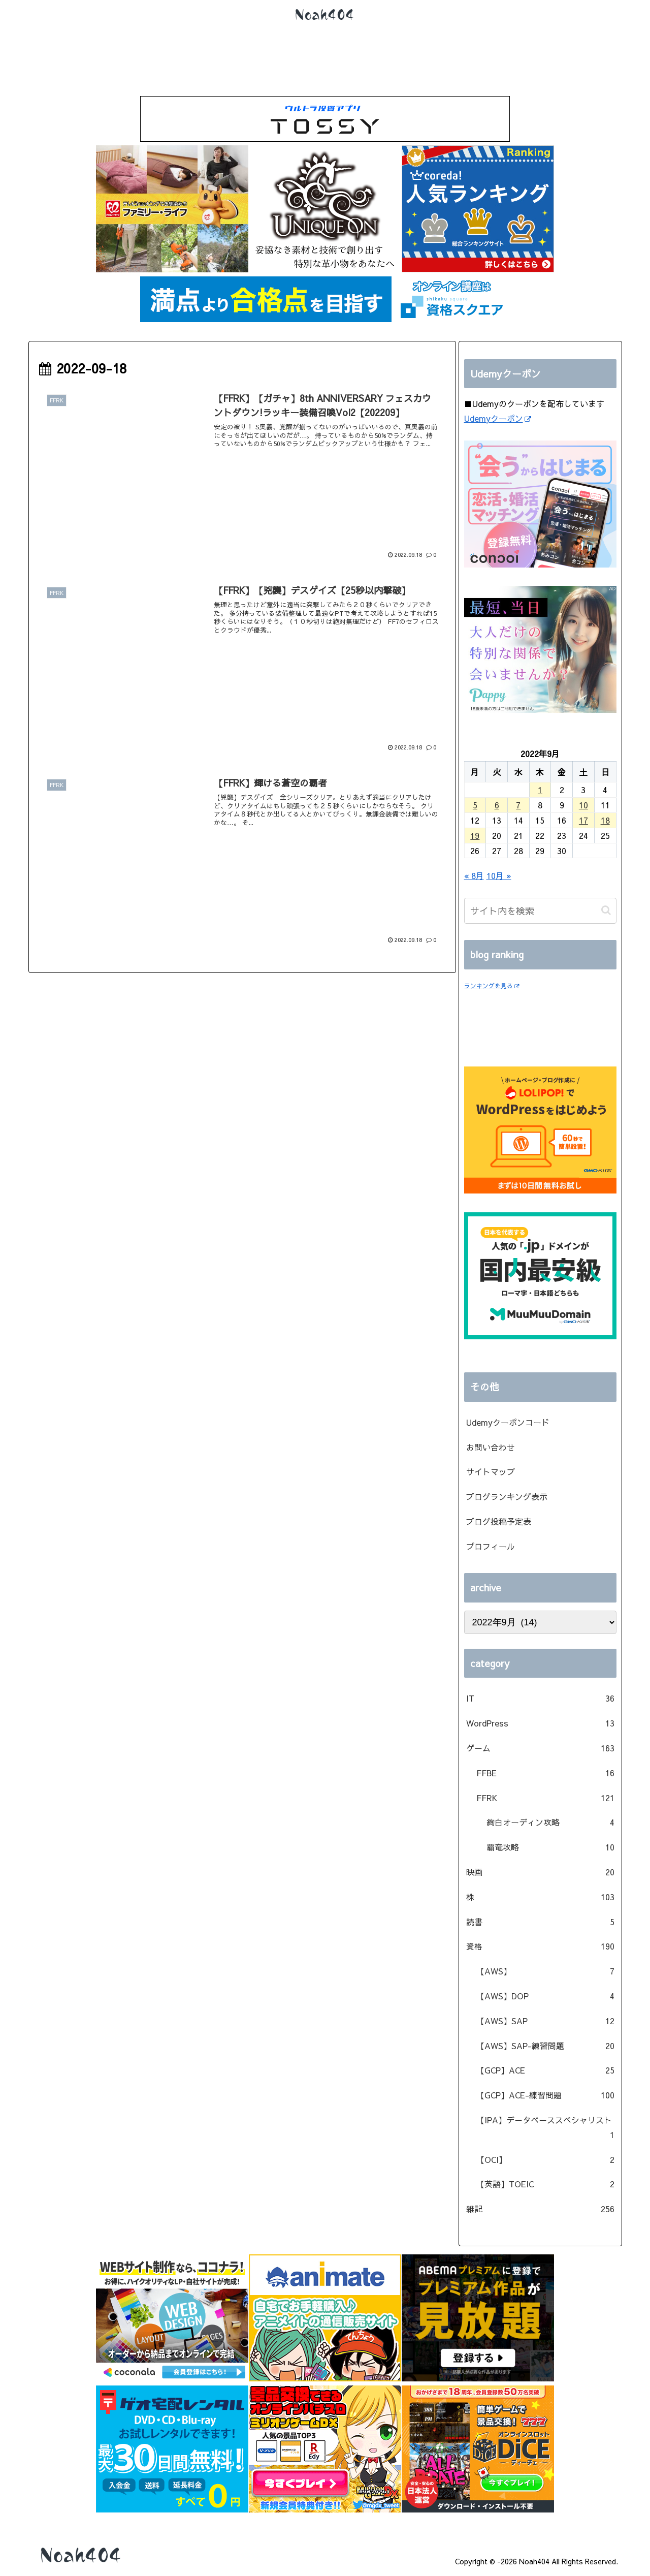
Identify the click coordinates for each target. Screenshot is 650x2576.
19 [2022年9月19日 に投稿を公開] (474, 835)
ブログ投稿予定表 (498, 1521)
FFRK (545, 1797)
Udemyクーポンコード (507, 1422)
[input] (540, 911)
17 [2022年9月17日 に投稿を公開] (583, 820)
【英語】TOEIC (545, 2184)
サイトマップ (490, 1471)
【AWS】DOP (545, 1996)
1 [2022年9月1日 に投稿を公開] (540, 789)
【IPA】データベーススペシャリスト (545, 2128)
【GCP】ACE (545, 2070)
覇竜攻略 (550, 1847)
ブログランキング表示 (506, 1496)
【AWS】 (545, 1971)
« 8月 (474, 875)
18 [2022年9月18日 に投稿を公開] (605, 820)
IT (540, 1698)
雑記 (540, 2209)
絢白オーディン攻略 (550, 1822)
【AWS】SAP (545, 2021)
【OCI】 (545, 2159)
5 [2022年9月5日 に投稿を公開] (475, 804)
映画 (540, 1872)
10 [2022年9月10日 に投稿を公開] (583, 804)
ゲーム (540, 1748)
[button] (606, 910)
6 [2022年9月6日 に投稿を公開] (497, 804)
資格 (540, 1946)
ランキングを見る (491, 986)
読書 (540, 1921)
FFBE (545, 1773)
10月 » (498, 875)
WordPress (540, 1723)
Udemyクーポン (497, 418)
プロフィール (490, 1546)
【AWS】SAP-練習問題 (545, 2045)
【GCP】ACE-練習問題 (545, 2095)
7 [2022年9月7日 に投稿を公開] (518, 804)
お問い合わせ (490, 1447)
